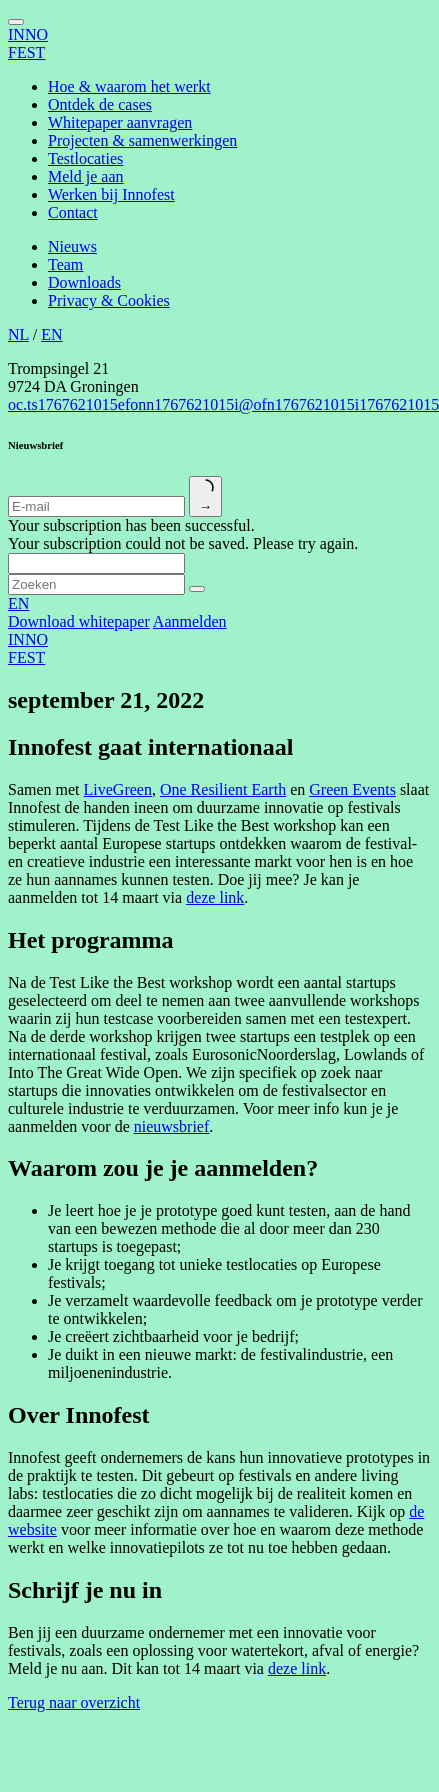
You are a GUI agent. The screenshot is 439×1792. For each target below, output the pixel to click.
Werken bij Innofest (111, 194)
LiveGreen (118, 789)
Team (65, 264)
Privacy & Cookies (109, 300)
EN (51, 334)
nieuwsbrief (172, 1126)
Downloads (84, 282)
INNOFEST (28, 43)
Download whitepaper (79, 621)
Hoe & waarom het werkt (129, 86)
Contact (73, 212)
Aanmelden (190, 621)
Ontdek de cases (100, 104)
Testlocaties (85, 158)
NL (18, 334)
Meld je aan (86, 176)
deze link (215, 897)
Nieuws (72, 246)
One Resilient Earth (223, 789)
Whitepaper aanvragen (120, 122)
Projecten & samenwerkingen (142, 140)
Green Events (352, 789)
